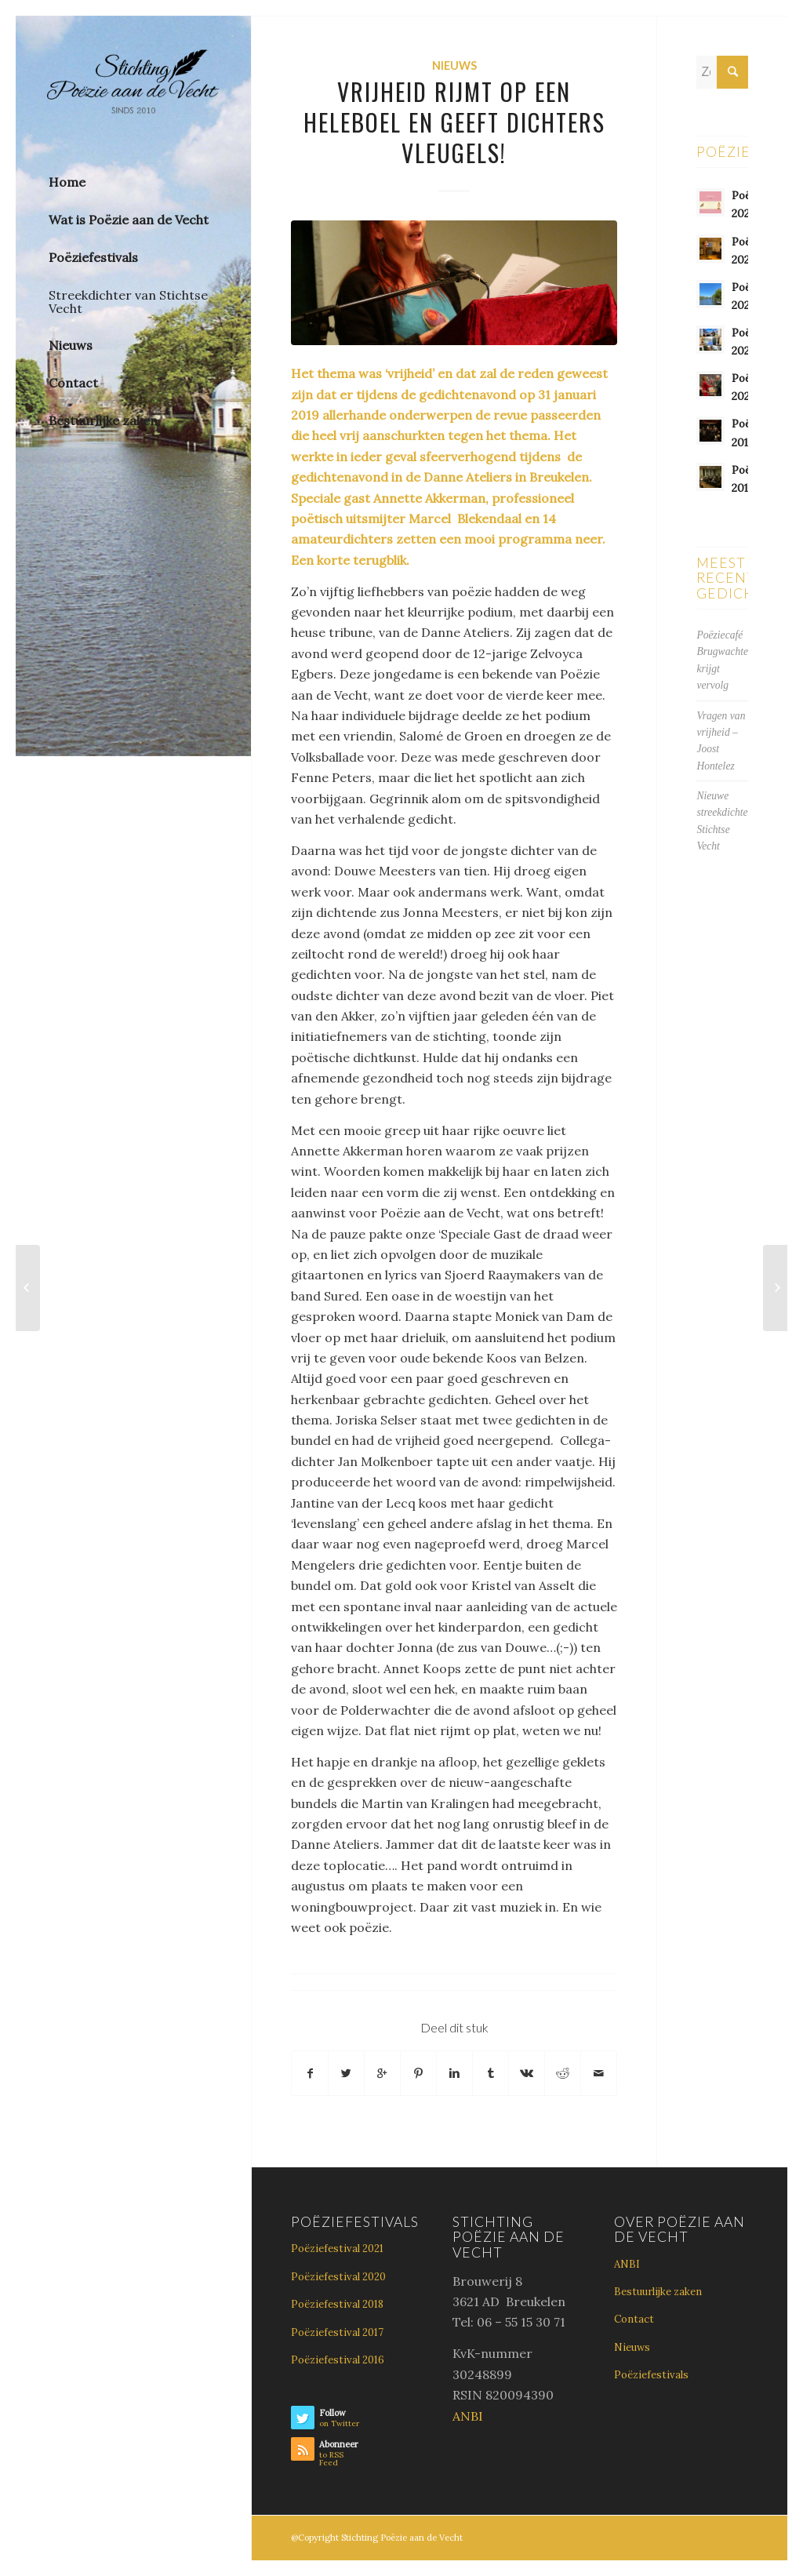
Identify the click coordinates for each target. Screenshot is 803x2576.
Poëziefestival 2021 (337, 2248)
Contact (634, 2319)
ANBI (467, 2416)
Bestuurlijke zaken (658, 2291)
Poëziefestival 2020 (338, 2276)
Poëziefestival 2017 (337, 2332)
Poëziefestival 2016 (337, 2360)
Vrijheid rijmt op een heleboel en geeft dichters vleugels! (454, 122)
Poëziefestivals (651, 2374)
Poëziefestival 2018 (337, 2304)
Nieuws (454, 65)
